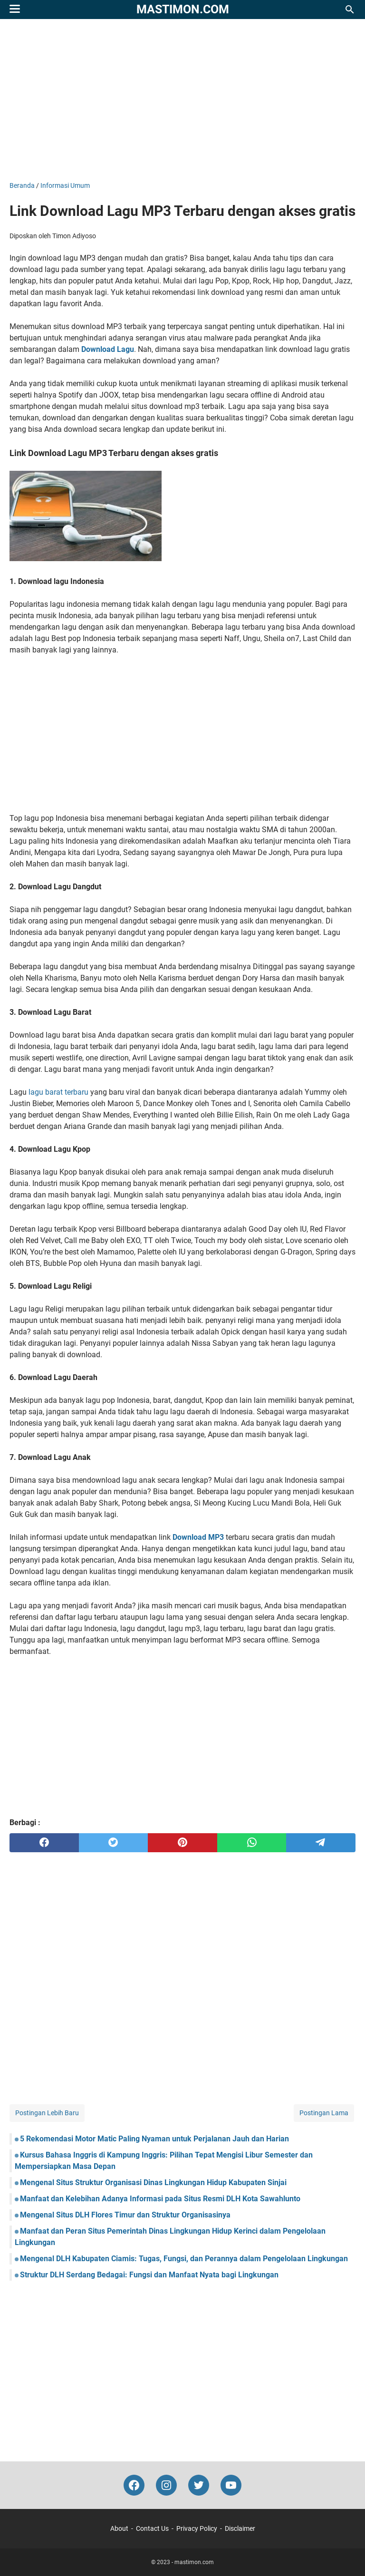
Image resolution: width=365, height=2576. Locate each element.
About (119, 2528)
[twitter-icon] (198, 2485)
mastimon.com (182, 9)
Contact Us (152, 2528)
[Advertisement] (182, 99)
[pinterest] (182, 1842)
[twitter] (113, 1842)
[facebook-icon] (134, 2485)
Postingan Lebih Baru (47, 2113)
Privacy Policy (196, 2528)
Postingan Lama (323, 2113)
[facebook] (44, 1842)
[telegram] (320, 1842)
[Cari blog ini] (349, 9)
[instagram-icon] (166, 2485)
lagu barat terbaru (58, 1092)
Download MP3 (198, 1537)
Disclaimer (240, 2528)
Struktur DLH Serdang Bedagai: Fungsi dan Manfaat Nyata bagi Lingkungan (149, 2274)
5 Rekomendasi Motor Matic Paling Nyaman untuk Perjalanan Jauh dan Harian (154, 2138)
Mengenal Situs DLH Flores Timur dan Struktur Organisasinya (125, 2214)
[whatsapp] (252, 1842)
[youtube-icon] (231, 2485)
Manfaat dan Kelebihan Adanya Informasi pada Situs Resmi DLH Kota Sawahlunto (160, 2198)
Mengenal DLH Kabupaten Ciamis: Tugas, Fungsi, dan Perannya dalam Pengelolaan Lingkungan (184, 2258)
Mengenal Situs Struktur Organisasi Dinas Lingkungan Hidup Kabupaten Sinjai (153, 2182)
